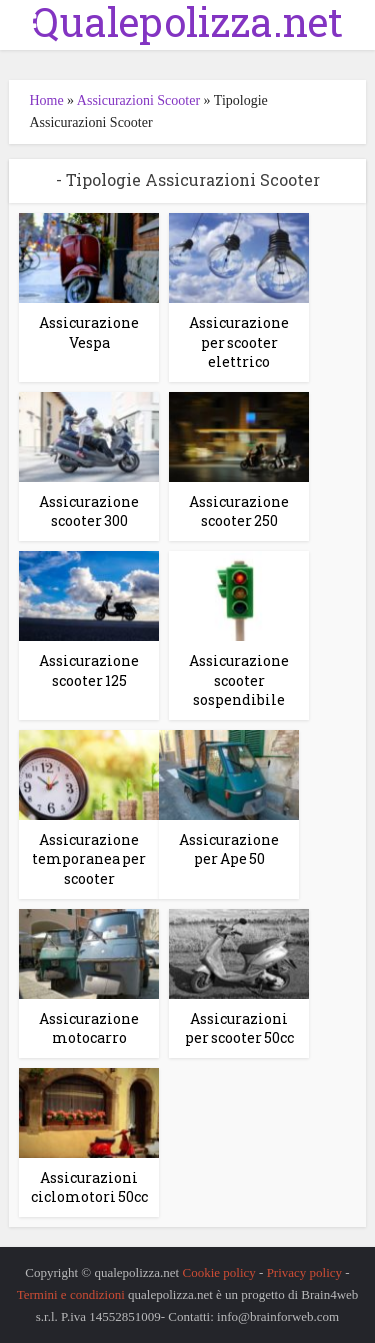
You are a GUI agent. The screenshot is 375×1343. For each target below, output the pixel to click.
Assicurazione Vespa (89, 332)
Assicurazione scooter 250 (239, 511)
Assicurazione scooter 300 (89, 511)
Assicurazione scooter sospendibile (239, 680)
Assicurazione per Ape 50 (229, 849)
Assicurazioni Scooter (138, 100)
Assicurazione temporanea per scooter (89, 859)
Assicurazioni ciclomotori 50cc (89, 1187)
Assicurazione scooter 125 (89, 670)
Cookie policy (218, 1272)
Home (46, 100)
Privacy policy (304, 1272)
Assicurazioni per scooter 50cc (239, 1028)
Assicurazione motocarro (89, 1028)
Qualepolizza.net (187, 22)
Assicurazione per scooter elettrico (239, 342)
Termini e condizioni (71, 1294)
